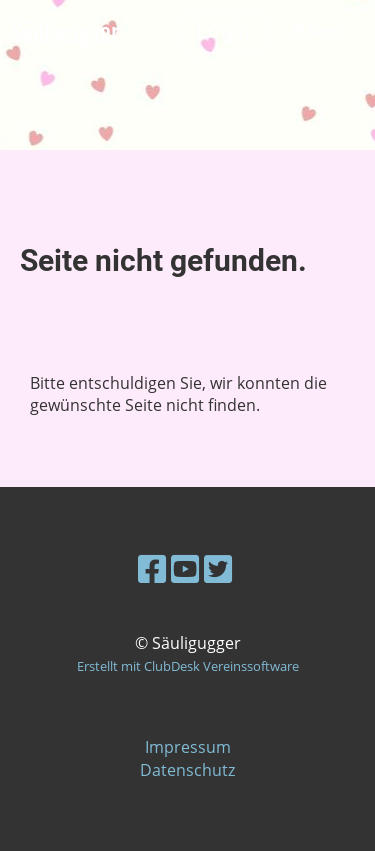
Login (223, 30)
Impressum (188, 747)
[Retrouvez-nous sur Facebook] (152, 568)
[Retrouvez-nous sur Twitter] (218, 568)
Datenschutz (187, 770)
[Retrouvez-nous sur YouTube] (185, 568)
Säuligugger (64, 31)
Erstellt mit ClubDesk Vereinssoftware (188, 666)
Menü (318, 31)
